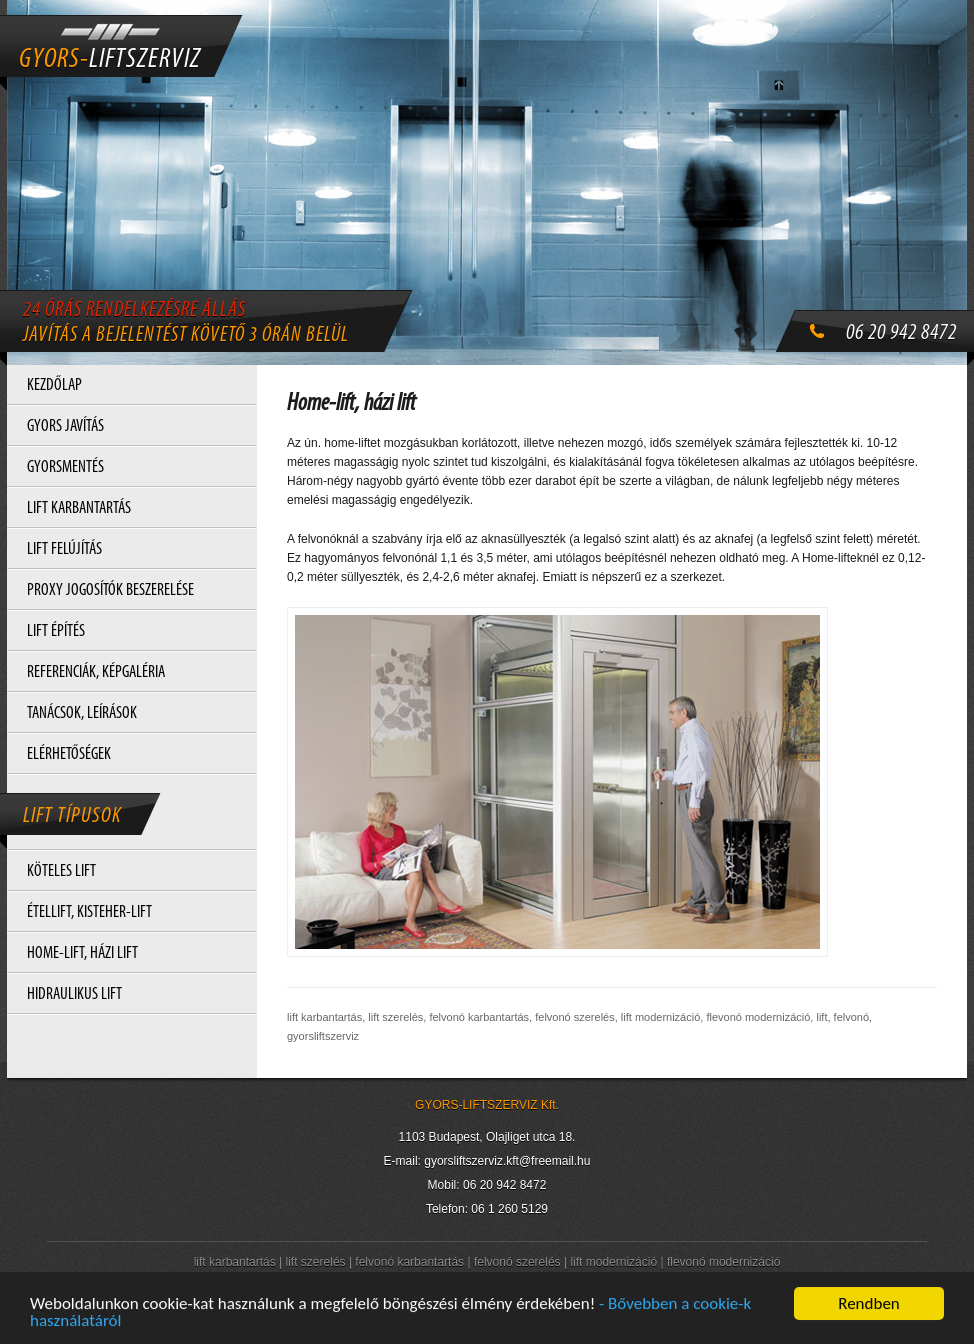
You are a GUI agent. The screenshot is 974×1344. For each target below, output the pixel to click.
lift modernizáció (613, 1262)
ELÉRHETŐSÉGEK (69, 754)
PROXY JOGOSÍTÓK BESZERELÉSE (110, 590)
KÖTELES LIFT (61, 871)
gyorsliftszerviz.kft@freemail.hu (507, 1161)
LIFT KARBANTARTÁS (79, 508)
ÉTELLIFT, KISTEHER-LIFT (89, 912)
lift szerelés (316, 1262)
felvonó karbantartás (409, 1262)
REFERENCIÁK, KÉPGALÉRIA (96, 672)
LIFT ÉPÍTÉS (56, 631)
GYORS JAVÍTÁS (65, 426)
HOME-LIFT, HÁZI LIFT (82, 953)
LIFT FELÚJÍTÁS (64, 549)
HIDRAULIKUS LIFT (74, 994)
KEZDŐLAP (54, 385)
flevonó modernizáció (723, 1262)
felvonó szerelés (517, 1262)
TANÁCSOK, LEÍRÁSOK (82, 713)
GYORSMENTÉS (65, 467)
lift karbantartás (235, 1262)
